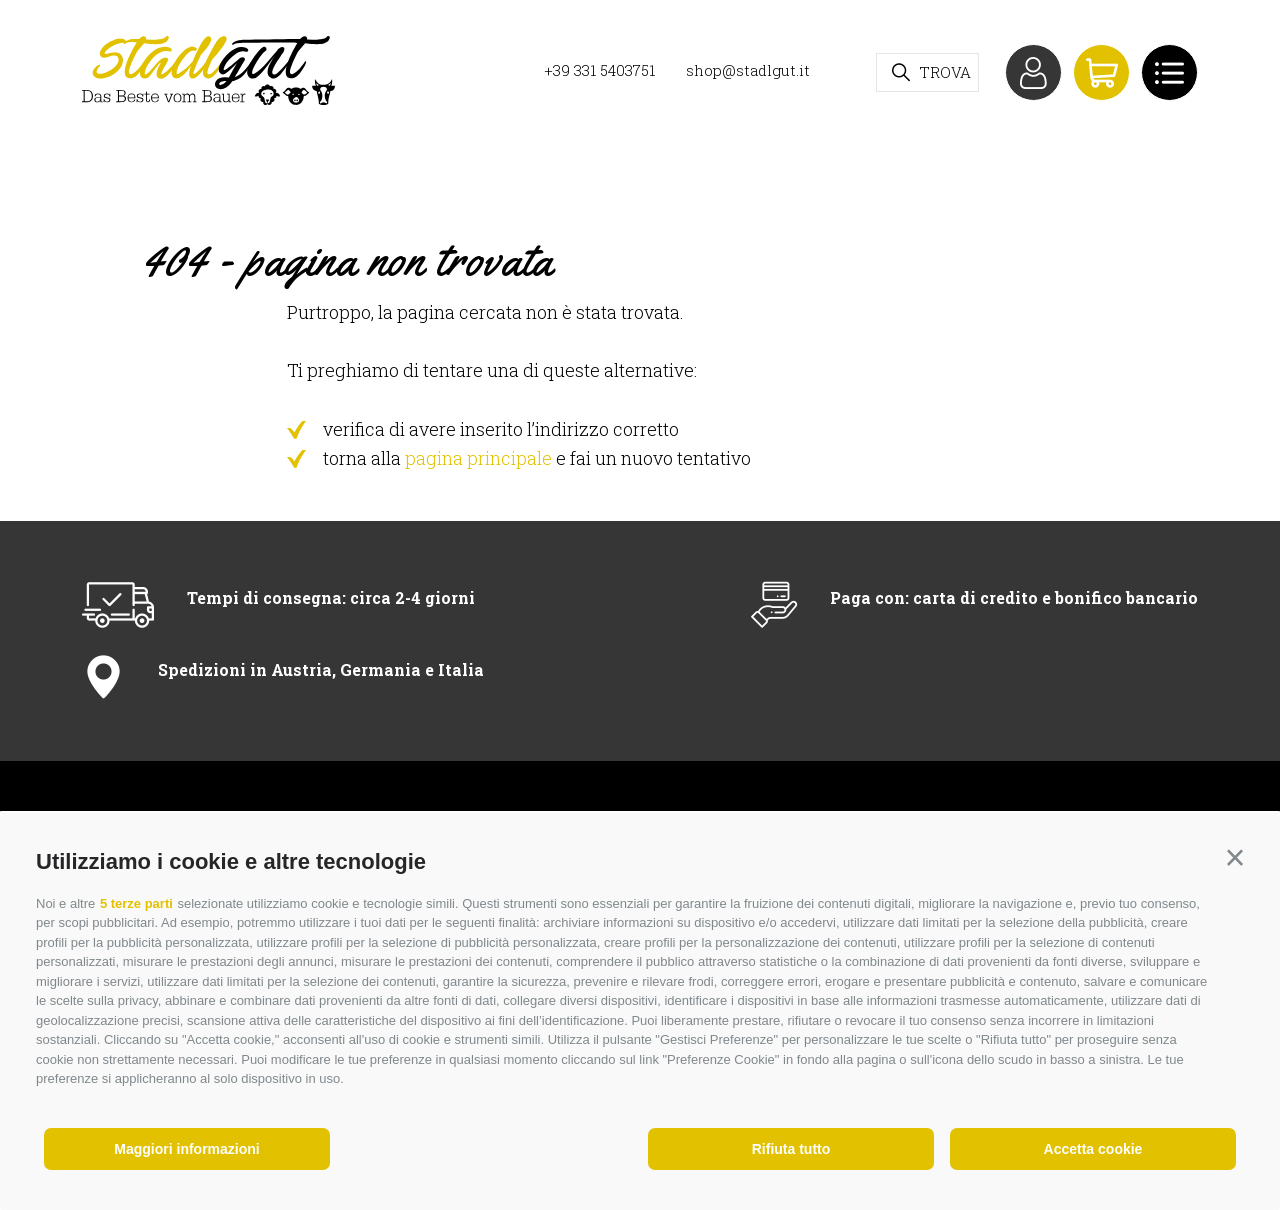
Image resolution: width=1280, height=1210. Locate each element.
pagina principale (478, 458)
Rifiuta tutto (791, 1149)
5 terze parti (136, 903)
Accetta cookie (1093, 1149)
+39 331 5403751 (599, 70)
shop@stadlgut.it (748, 70)
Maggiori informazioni (186, 1149)
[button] (1235, 858)
